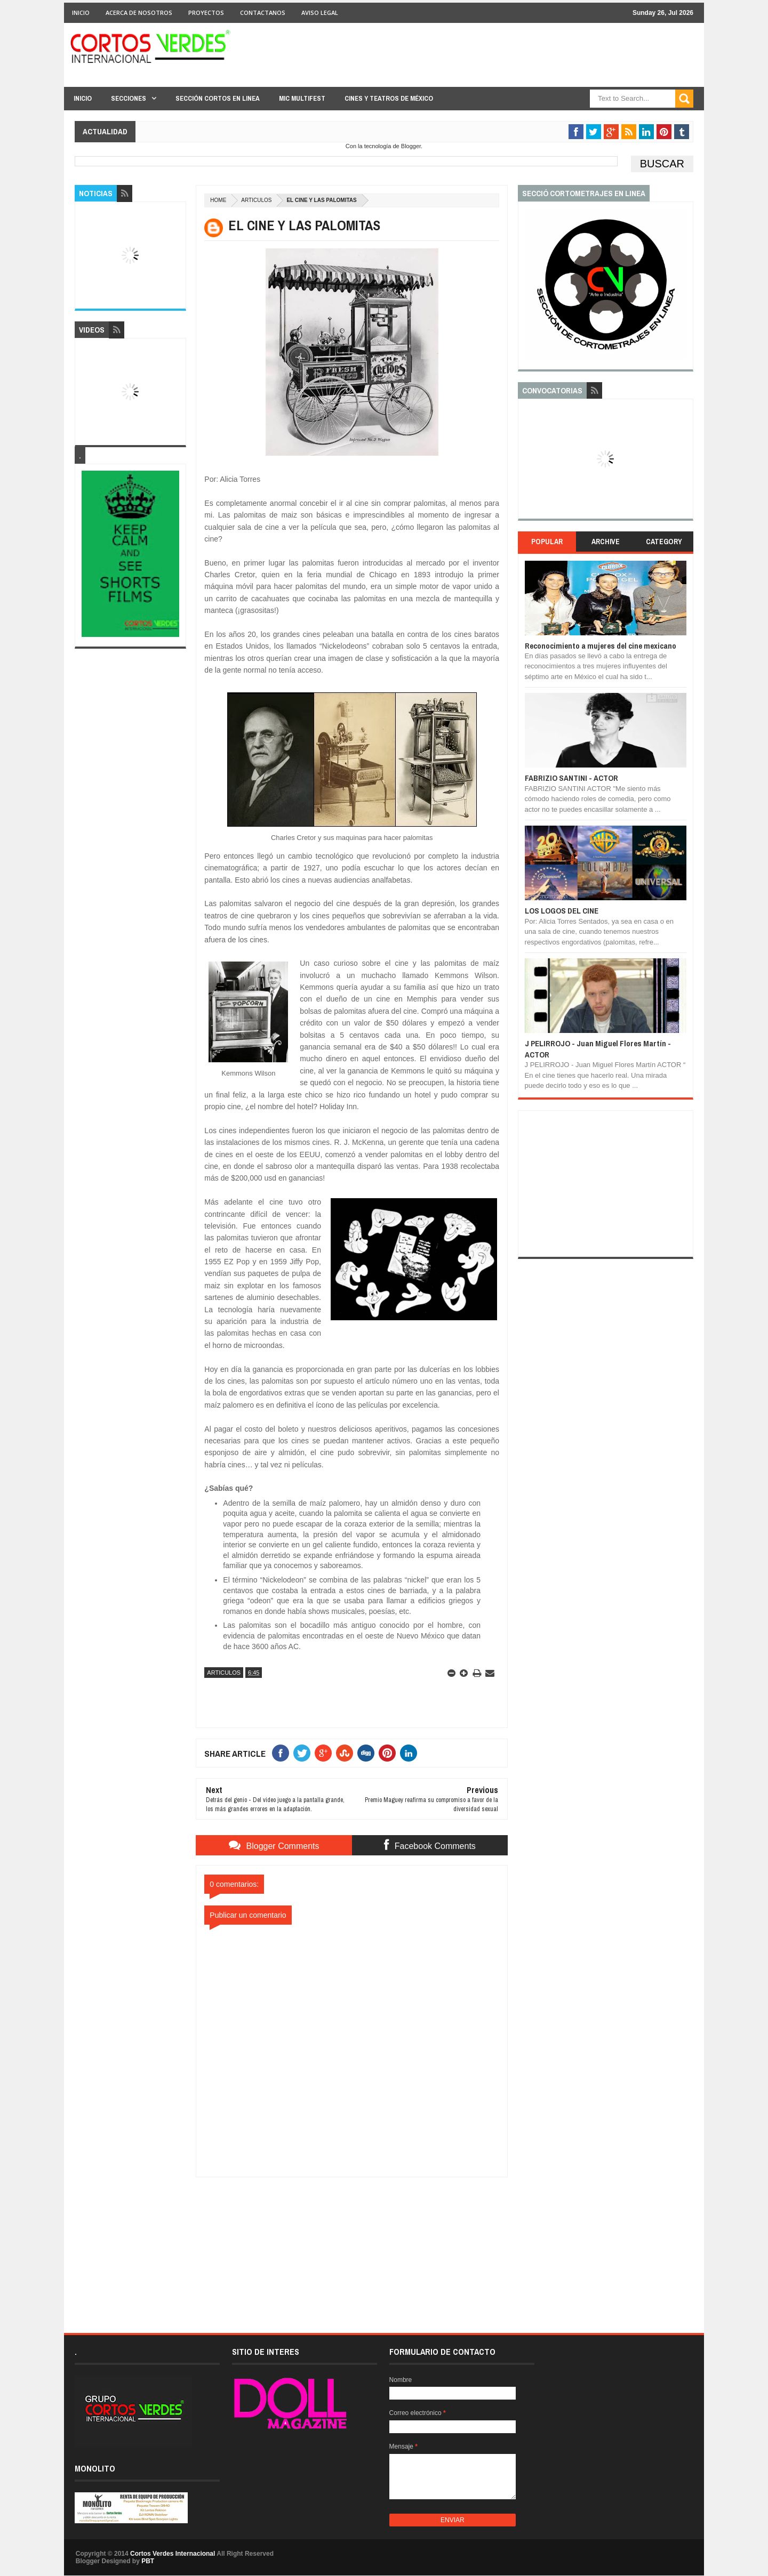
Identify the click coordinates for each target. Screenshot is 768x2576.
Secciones (128, 98)
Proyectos (206, 13)
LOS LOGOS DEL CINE (561, 910)
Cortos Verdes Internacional (172, 2553)
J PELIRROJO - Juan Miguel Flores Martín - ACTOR (598, 1049)
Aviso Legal (319, 13)
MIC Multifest (302, 98)
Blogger (411, 146)
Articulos (256, 200)
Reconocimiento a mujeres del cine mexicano (600, 645)
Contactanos (262, 13)
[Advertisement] (352, 2244)
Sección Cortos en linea (217, 98)
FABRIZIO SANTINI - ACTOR (571, 778)
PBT (147, 2561)
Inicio (81, 13)
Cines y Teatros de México (389, 98)
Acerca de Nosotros (139, 13)
